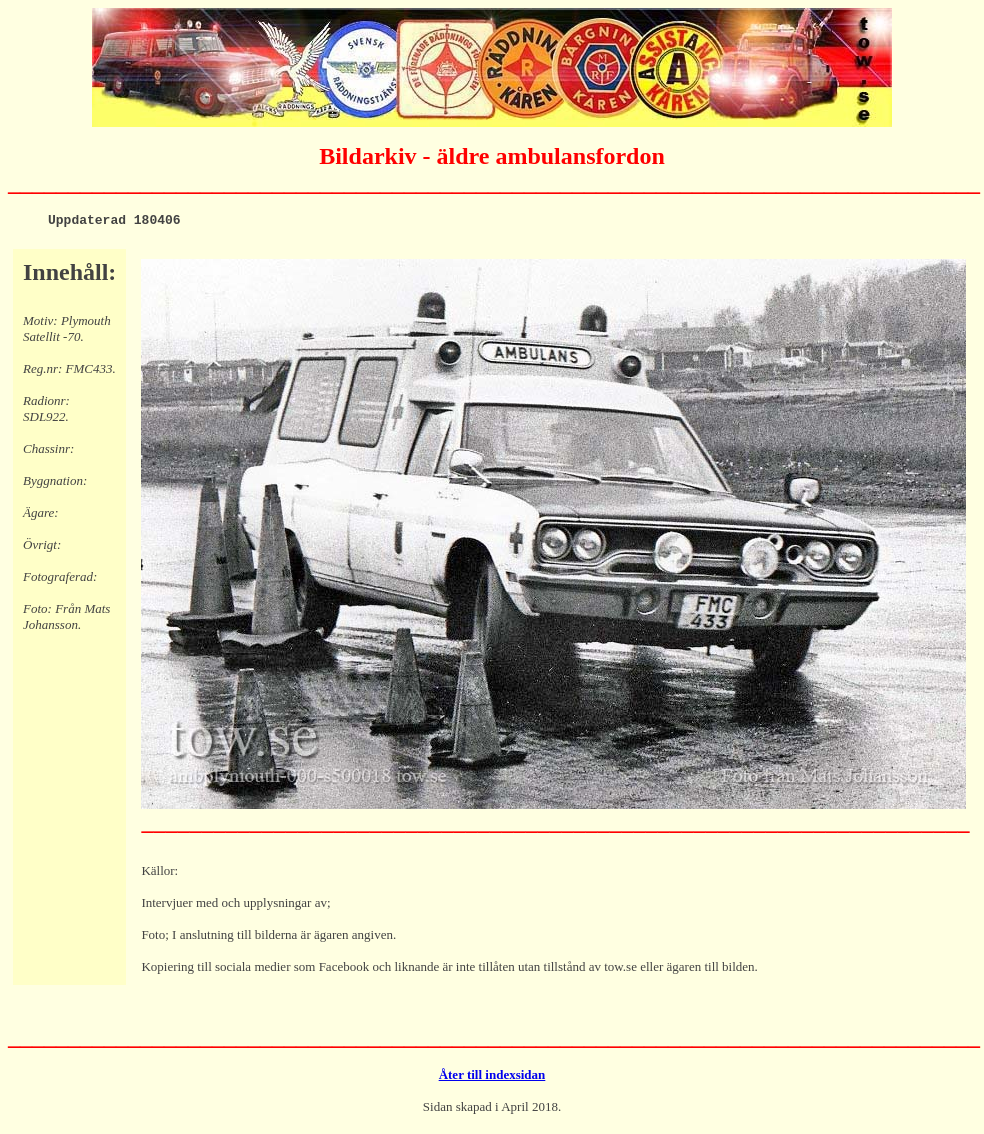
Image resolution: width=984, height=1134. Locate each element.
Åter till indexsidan (492, 1077)
